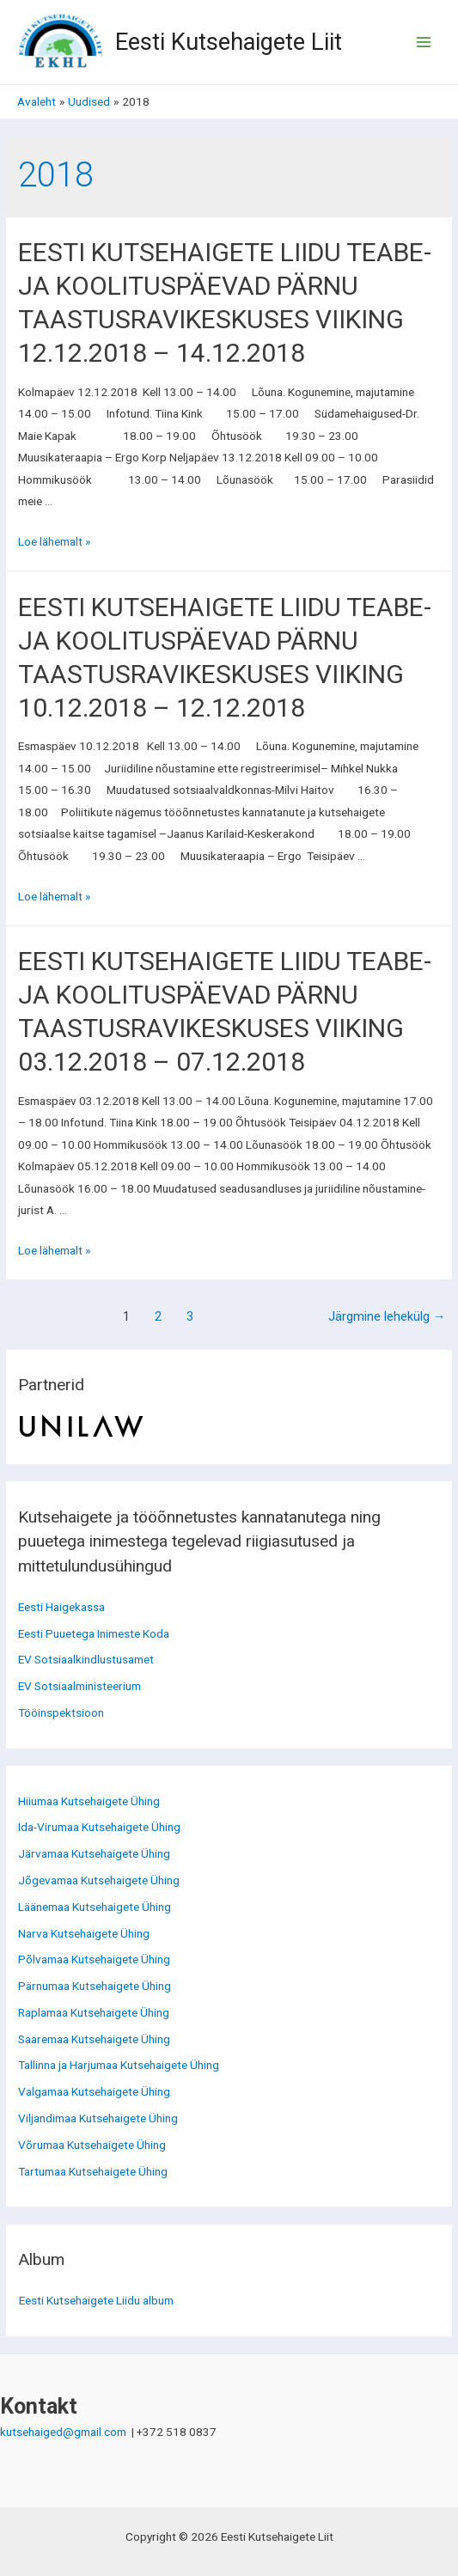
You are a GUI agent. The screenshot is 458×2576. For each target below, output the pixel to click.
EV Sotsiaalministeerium (79, 1686)
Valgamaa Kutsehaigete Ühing (94, 2091)
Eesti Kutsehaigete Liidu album (96, 2300)
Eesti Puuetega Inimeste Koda (93, 1633)
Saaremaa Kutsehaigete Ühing (94, 2039)
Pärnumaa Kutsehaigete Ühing (94, 1986)
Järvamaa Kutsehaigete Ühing (94, 1853)
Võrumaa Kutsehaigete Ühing (92, 2145)
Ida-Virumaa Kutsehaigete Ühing (99, 1827)
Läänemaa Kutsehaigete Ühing (94, 1907)
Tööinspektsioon (61, 1712)
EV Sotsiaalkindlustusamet (86, 1659)
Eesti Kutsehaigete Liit (228, 42)
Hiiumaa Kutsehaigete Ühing (89, 1801)
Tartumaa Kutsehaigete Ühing (93, 2171)
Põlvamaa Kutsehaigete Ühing (94, 1959)
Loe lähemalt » (54, 541)
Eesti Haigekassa (61, 1607)
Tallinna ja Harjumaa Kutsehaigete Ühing (118, 2065)
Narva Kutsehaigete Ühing (84, 1933)
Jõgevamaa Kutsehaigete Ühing (99, 1880)
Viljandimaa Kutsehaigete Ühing (98, 2118)
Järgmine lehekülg (387, 1316)
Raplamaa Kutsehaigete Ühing (93, 2012)
